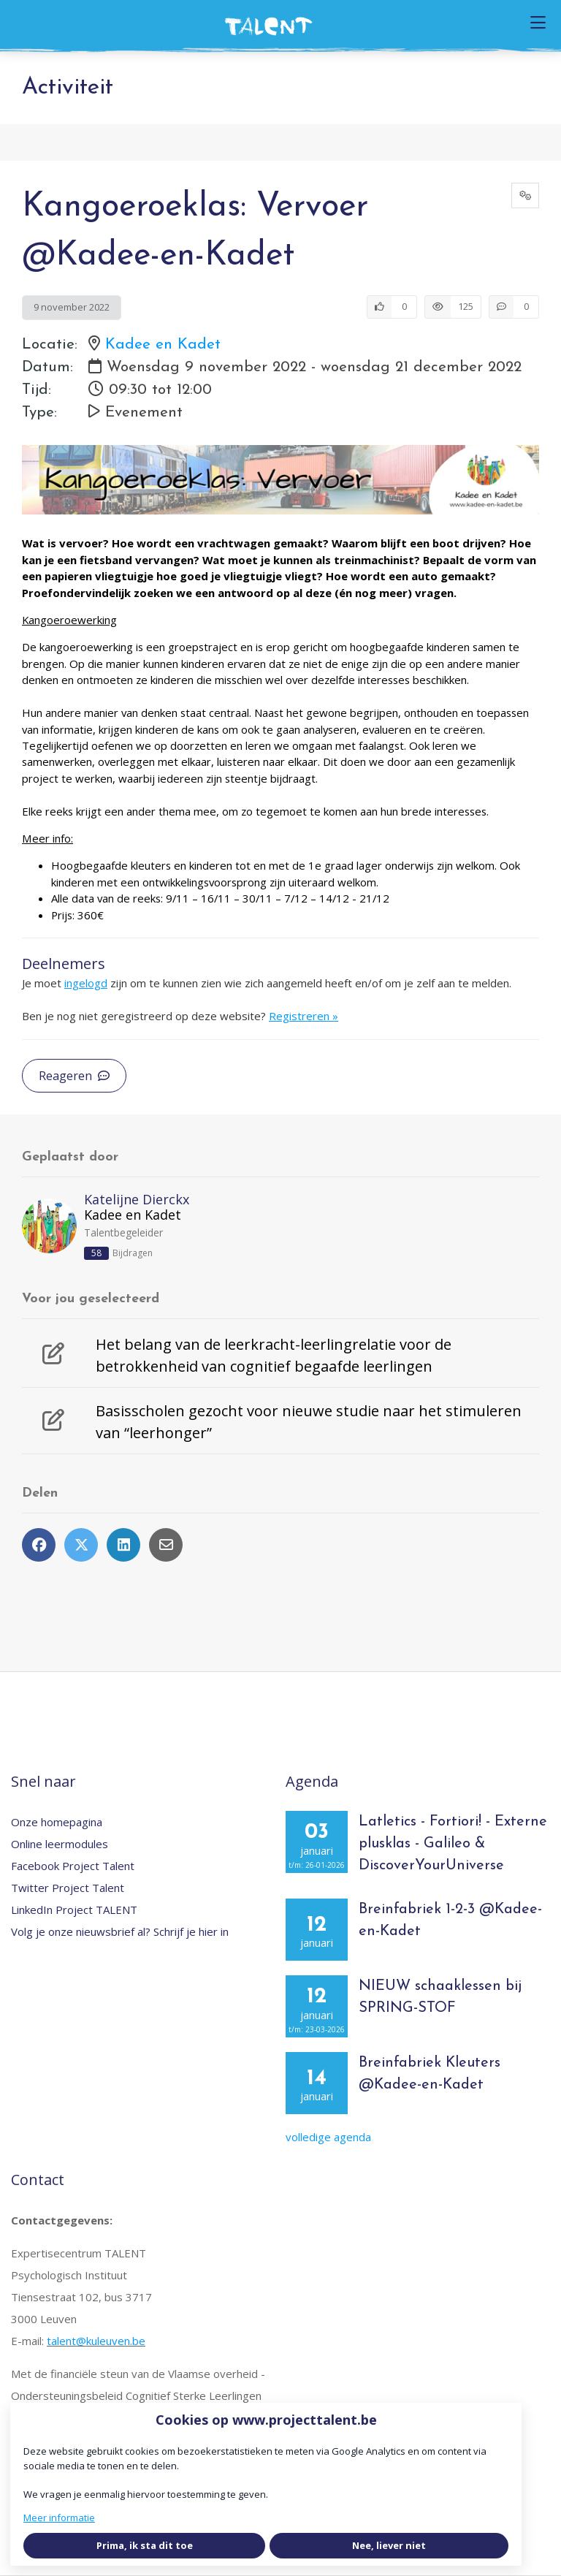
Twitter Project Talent (67, 1887)
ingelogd (85, 983)
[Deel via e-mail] (166, 1545)
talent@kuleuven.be (96, 2340)
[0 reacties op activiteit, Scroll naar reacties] (513, 307)
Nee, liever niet (389, 2545)
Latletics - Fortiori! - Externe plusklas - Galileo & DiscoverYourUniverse (453, 1844)
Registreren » (303, 1015)
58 (96, 1253)
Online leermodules (59, 1843)
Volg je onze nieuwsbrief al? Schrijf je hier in (120, 1931)
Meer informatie (59, 2517)
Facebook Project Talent (72, 1865)
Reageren (74, 1076)
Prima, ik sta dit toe (144, 2545)
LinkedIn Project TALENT (74, 1909)
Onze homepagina (56, 1822)
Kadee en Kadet (163, 344)
